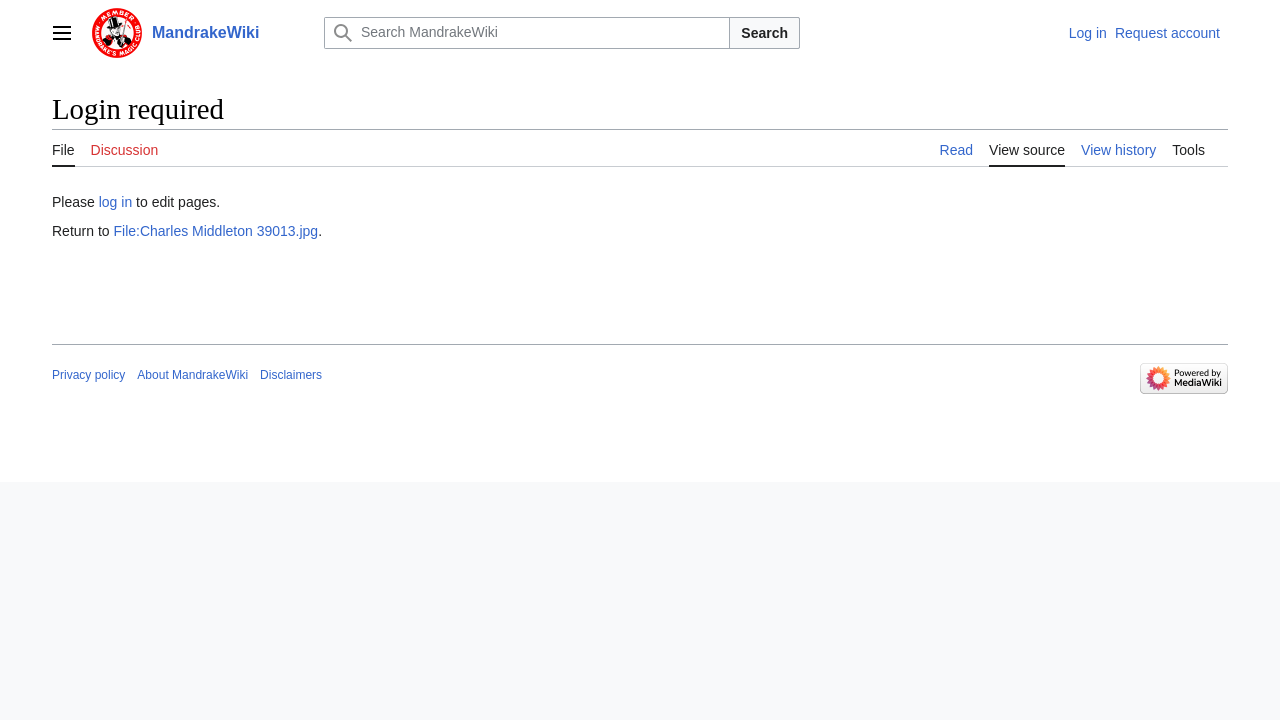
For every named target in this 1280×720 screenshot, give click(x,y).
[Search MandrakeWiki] (527, 33)
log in (115, 202)
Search (764, 33)
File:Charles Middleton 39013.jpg (215, 231)
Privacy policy (88, 375)
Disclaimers (291, 375)
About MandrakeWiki (192, 375)
